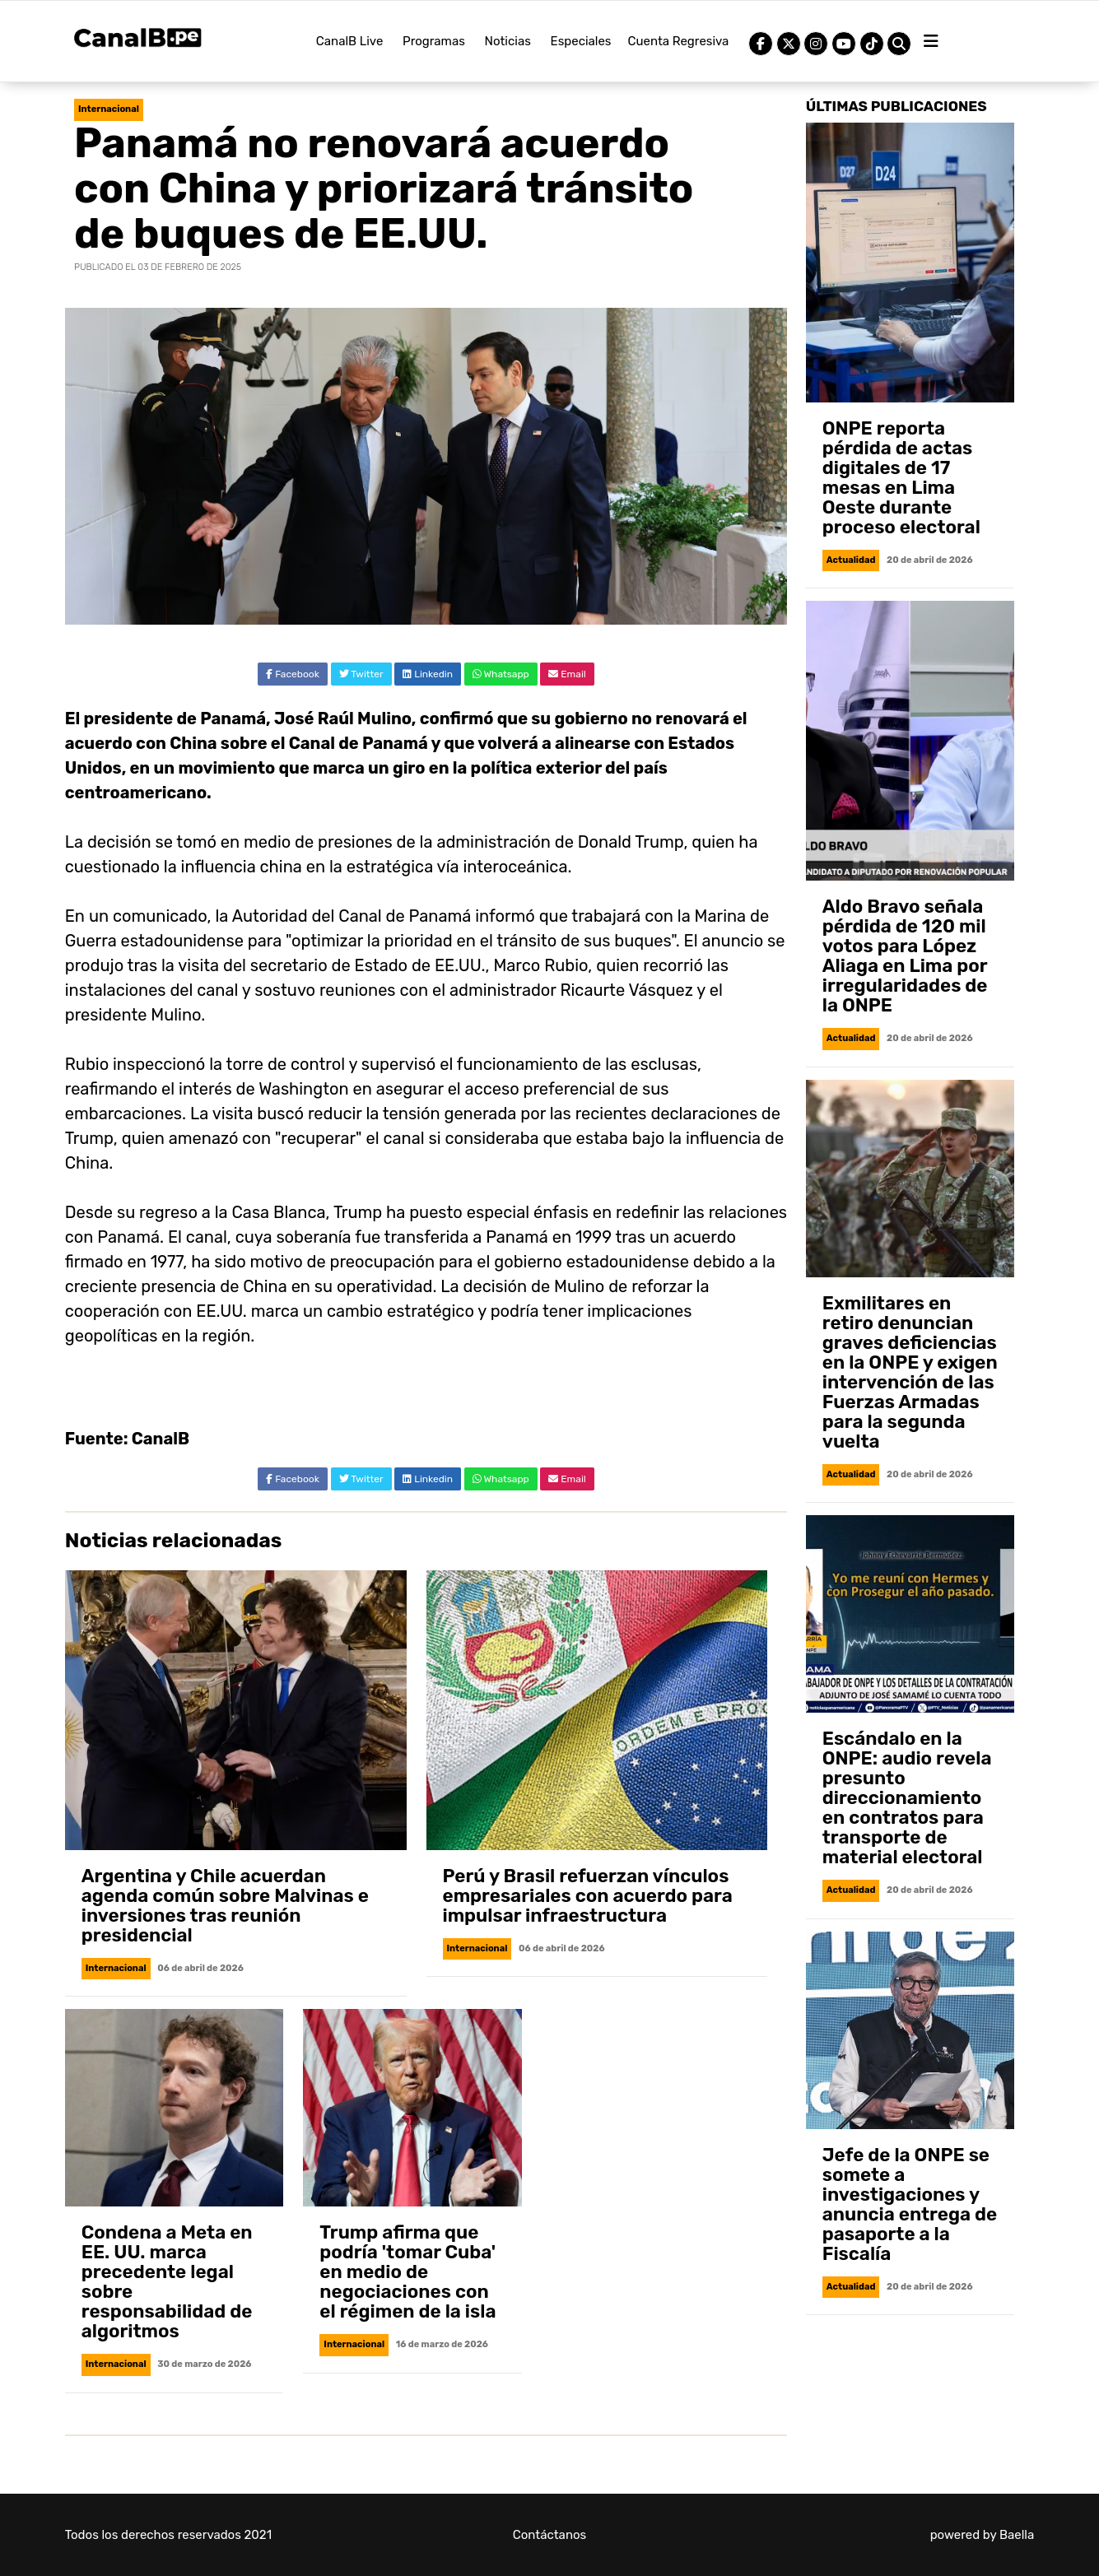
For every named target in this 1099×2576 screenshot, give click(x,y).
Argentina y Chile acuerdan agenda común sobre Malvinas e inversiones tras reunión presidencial (225, 1905)
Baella (1016, 2534)
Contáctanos (550, 2534)
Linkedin (428, 674)
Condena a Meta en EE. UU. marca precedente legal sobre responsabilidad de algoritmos (167, 2281)
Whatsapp (501, 674)
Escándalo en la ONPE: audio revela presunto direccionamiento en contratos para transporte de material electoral (907, 1797)
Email (566, 674)
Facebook (292, 674)
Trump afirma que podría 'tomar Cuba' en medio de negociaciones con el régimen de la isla (407, 2272)
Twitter (361, 674)
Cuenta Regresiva (678, 41)
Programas (434, 41)
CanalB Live (350, 41)
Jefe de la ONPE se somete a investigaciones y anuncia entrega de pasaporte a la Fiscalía (909, 2204)
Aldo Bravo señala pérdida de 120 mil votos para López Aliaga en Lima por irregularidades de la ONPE (905, 955)
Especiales (581, 41)
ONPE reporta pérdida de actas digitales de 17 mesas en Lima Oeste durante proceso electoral (901, 477)
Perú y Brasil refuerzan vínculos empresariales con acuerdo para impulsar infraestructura (588, 1896)
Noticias (508, 41)
